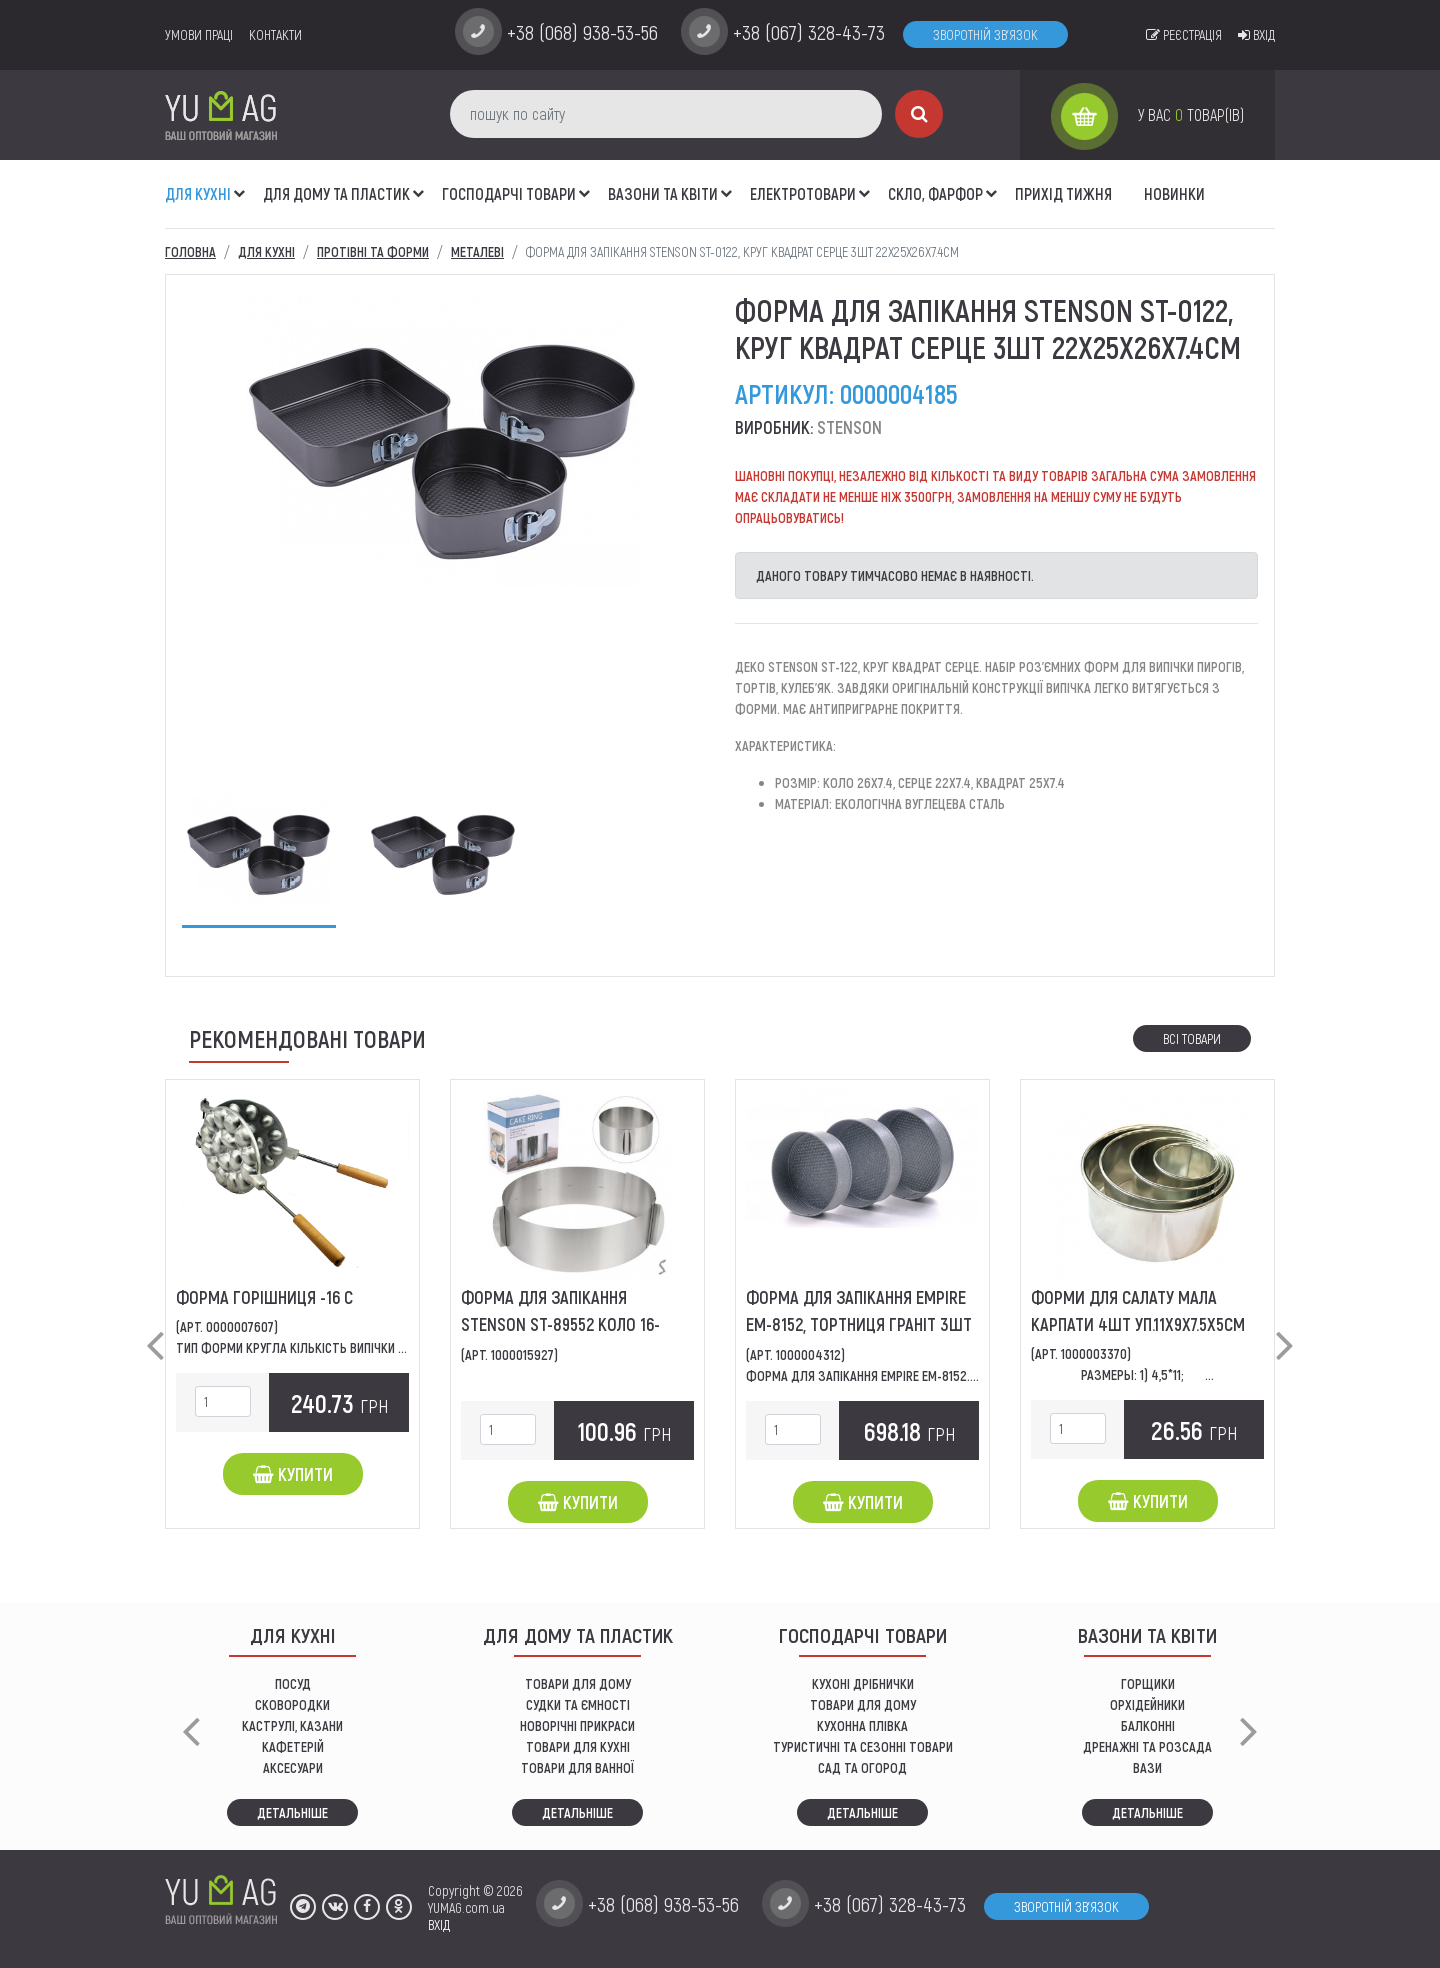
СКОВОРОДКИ (292, 1704)
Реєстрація (1184, 34)
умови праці (199, 34)
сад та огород (862, 1767)
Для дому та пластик (336, 193)
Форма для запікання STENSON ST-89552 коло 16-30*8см (560, 1324)
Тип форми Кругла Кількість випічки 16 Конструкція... (336, 1347)
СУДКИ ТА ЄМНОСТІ (578, 1704)
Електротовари (803, 193)
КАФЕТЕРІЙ (293, 1746)
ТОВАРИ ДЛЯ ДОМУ (578, 1683)
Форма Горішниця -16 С (264, 1297)
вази (1147, 1767)
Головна (190, 251)
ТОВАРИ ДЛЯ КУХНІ (578, 1746)
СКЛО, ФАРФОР (935, 193)
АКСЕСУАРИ (293, 1767)
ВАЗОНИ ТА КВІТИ (663, 193)
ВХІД (439, 1924)
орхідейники (1147, 1704)
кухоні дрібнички (863, 1683)
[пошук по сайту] (666, 114)
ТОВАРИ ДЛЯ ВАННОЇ (577, 1767)
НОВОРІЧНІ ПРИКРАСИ (577, 1725)
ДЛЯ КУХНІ (198, 193)
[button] (240, 183)
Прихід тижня (1063, 193)
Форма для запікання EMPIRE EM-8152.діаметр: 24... (897, 1375)
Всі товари (1192, 1038)
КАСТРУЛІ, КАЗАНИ (292, 1725)
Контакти (275, 34)
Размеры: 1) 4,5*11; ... (1147, 1374)
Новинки (1174, 193)
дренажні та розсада (1147, 1746)
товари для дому (863, 1704)
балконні (1148, 1725)
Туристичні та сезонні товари (863, 1746)
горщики (1148, 1683)
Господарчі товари (509, 193)
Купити (293, 1474)
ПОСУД (293, 1683)
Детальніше (292, 1812)
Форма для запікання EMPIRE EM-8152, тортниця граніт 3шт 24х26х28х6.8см (859, 1324)
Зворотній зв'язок (985, 34)
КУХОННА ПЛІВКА (862, 1725)
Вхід (1256, 34)
